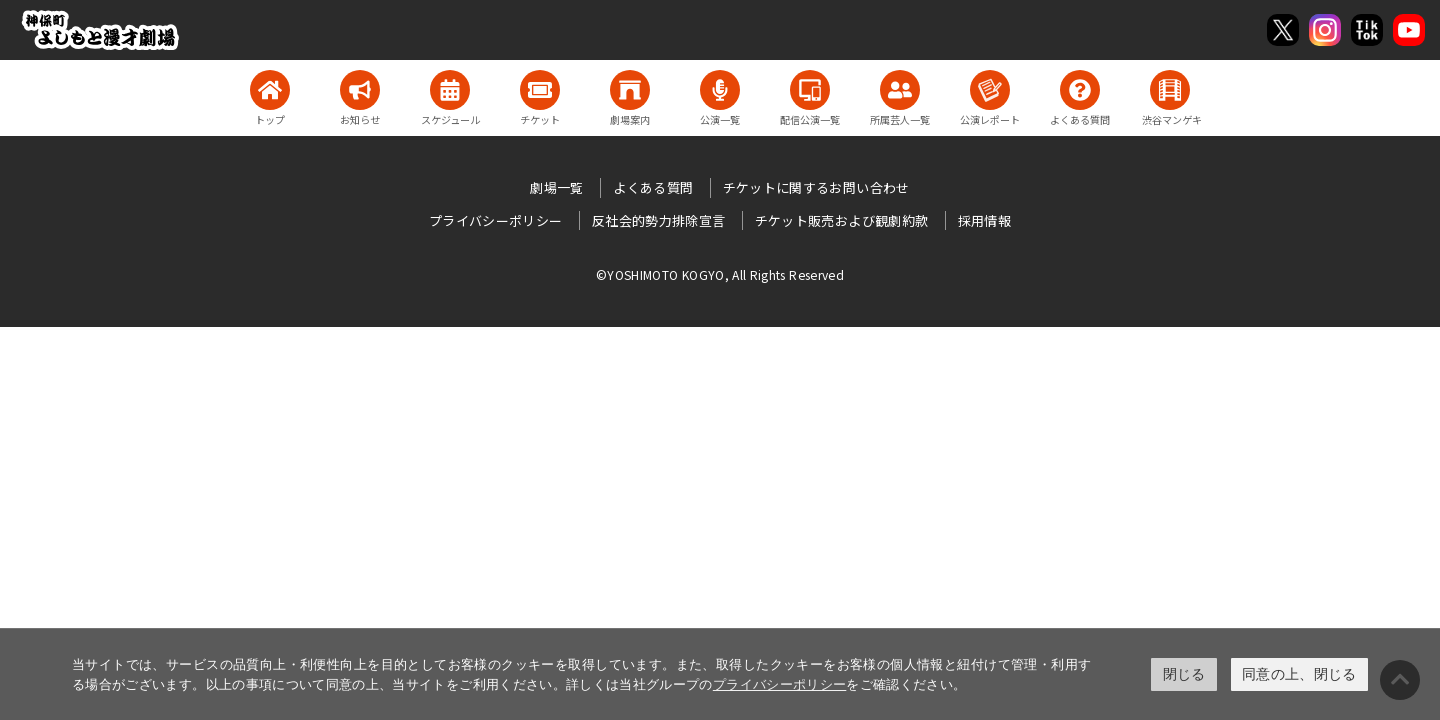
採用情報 (984, 220)
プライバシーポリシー (780, 684)
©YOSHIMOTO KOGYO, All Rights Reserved (720, 274)
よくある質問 (653, 187)
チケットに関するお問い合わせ (816, 187)
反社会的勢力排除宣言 (659, 220)
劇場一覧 (556, 187)
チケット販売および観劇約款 (842, 220)
